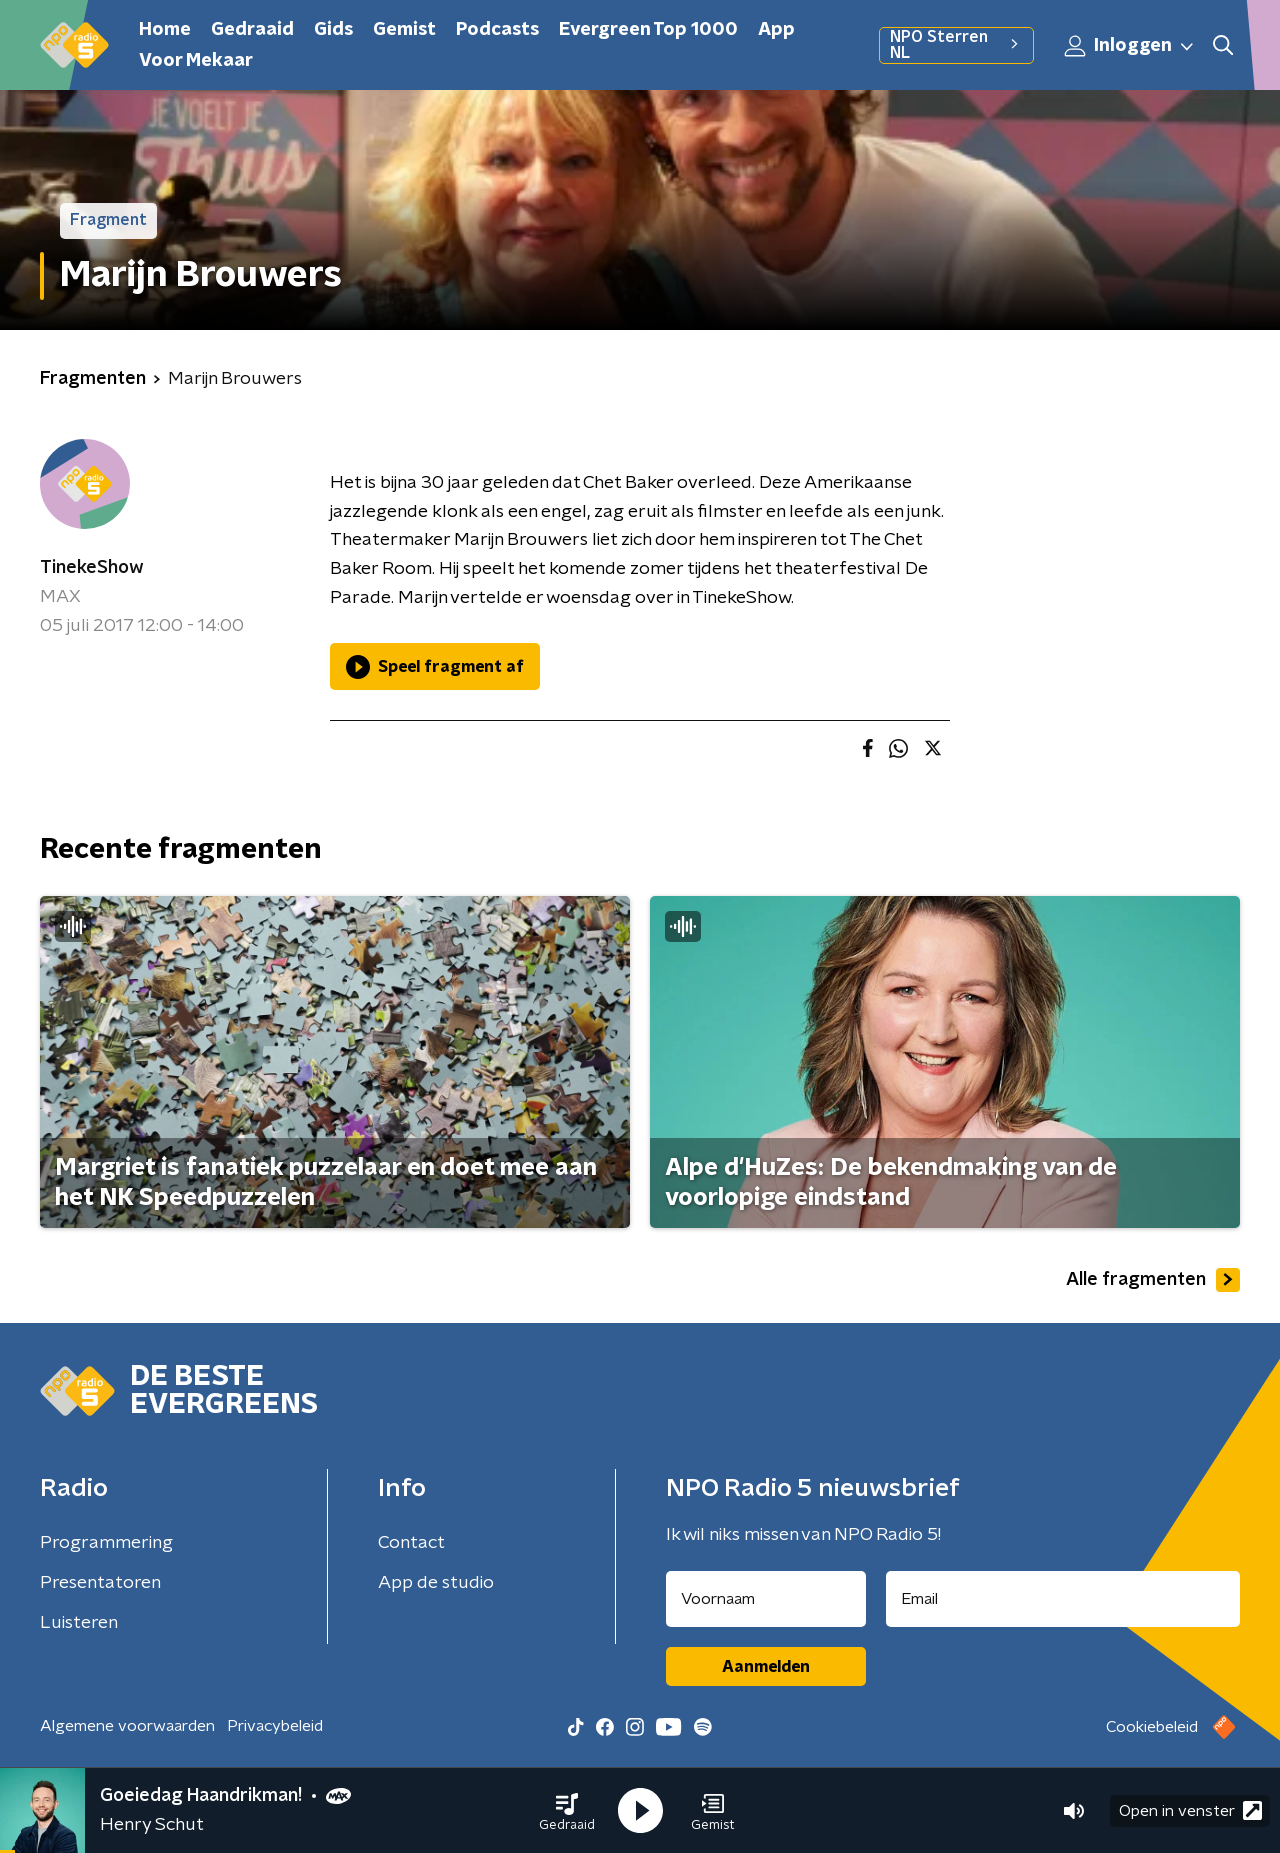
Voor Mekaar (196, 61)
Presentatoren (100, 1583)
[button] (567, 1811)
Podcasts (497, 30)
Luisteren (79, 1623)
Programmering (106, 1543)
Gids (333, 30)
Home (165, 30)
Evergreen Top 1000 (648, 30)
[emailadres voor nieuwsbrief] (1063, 1599)
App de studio (436, 1583)
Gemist (404, 30)
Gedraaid (252, 30)
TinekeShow (92, 568)
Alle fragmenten (1153, 1280)
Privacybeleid (275, 1726)
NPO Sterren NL (956, 45)
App (776, 30)
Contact (411, 1543)
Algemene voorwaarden (127, 1726)
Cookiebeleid (1152, 1727)
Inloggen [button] (1130, 46)
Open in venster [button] (1190, 1810)
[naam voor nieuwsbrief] (766, 1599)
